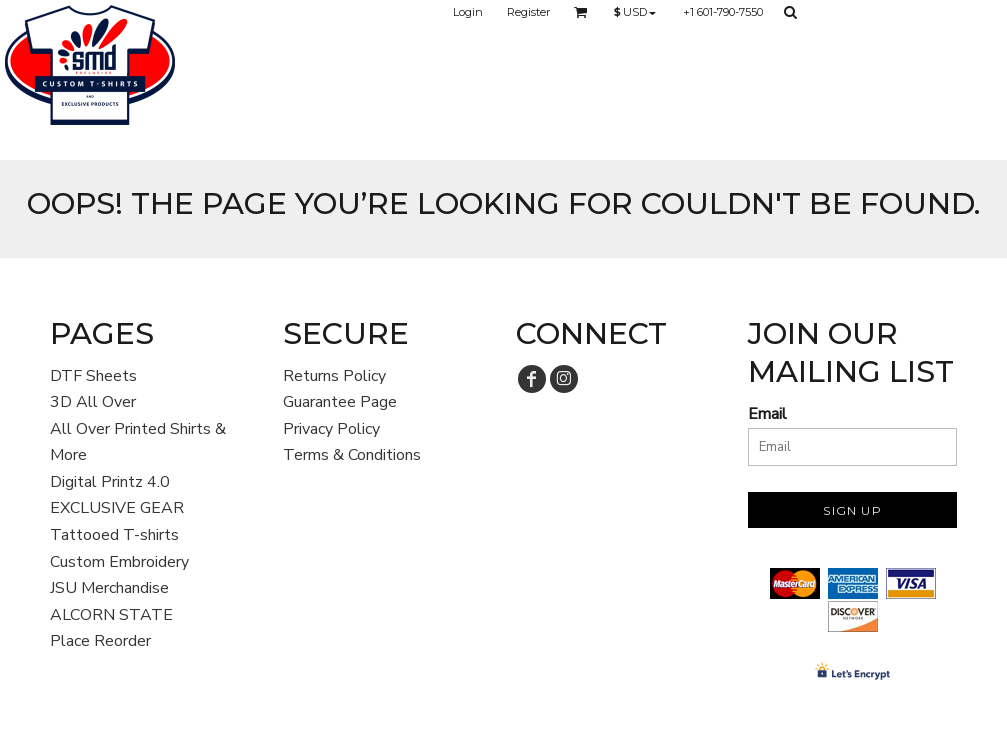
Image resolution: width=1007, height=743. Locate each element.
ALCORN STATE (111, 615)
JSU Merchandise (109, 588)
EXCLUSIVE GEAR (117, 508)
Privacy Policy (331, 429)
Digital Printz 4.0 (110, 482)
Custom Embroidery (119, 562)
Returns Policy (334, 376)
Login (468, 12)
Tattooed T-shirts (114, 535)
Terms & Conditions (352, 455)
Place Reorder (100, 641)
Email (767, 414)
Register (528, 12)
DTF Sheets (93, 376)
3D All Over (93, 402)
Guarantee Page (340, 402)
